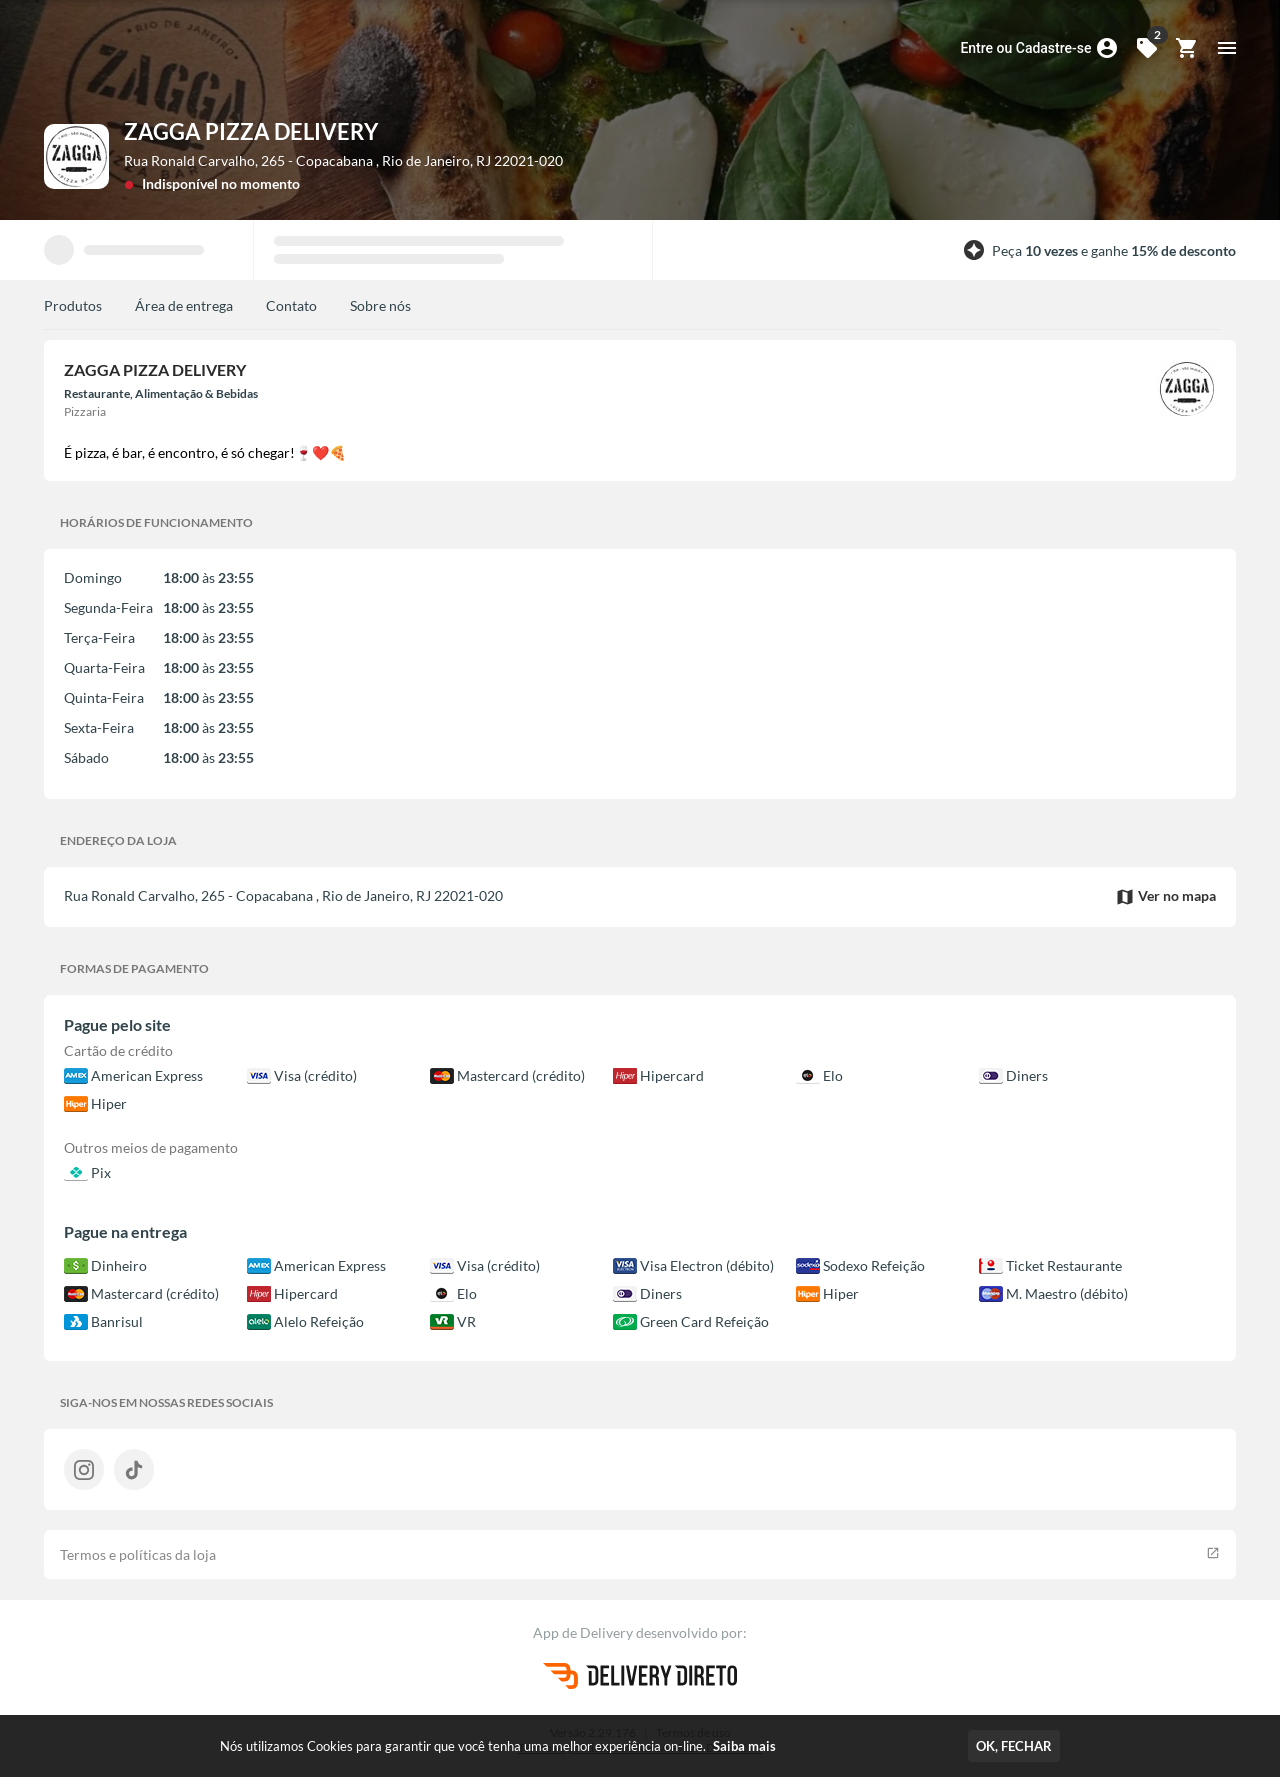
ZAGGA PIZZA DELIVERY (251, 131)
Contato (291, 305)
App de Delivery (584, 1632)
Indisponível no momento (221, 183)
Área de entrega (184, 305)
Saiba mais (744, 1746)
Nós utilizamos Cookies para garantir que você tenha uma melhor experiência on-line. (498, 1746)
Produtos (73, 305)
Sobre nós (380, 305)
